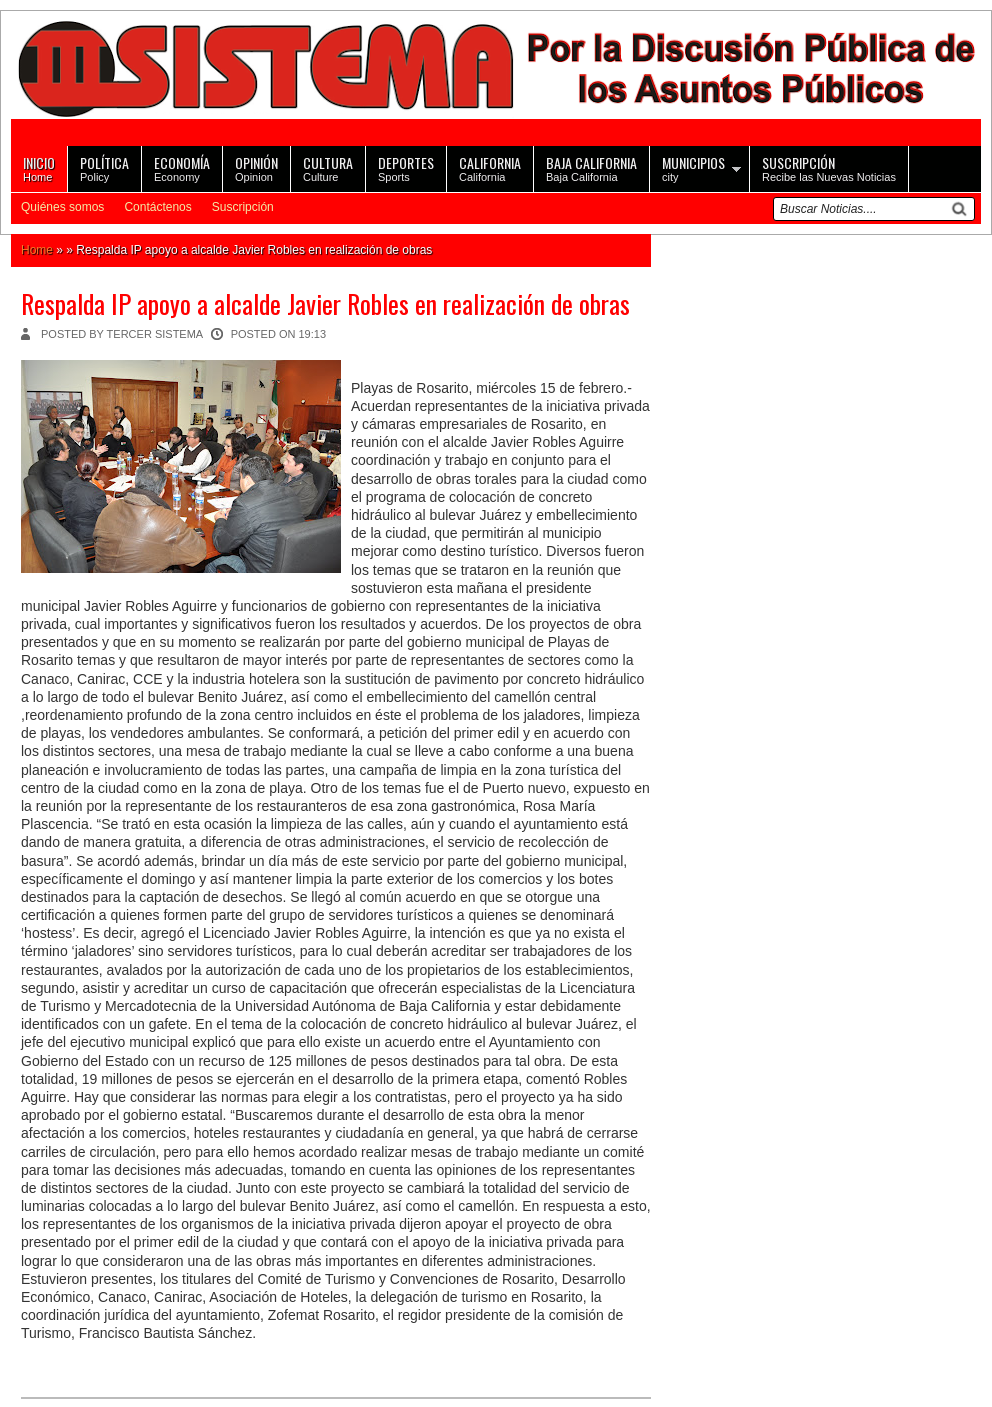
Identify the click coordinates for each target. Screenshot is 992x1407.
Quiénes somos (62, 207)
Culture (328, 167)
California (490, 167)
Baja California (591, 167)
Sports (406, 167)
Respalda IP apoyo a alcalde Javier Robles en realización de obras (325, 303)
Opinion (256, 167)
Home (39, 167)
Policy (104, 167)
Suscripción (243, 207)
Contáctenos (157, 207)
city (693, 167)
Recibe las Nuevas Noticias (829, 167)
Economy (182, 167)
